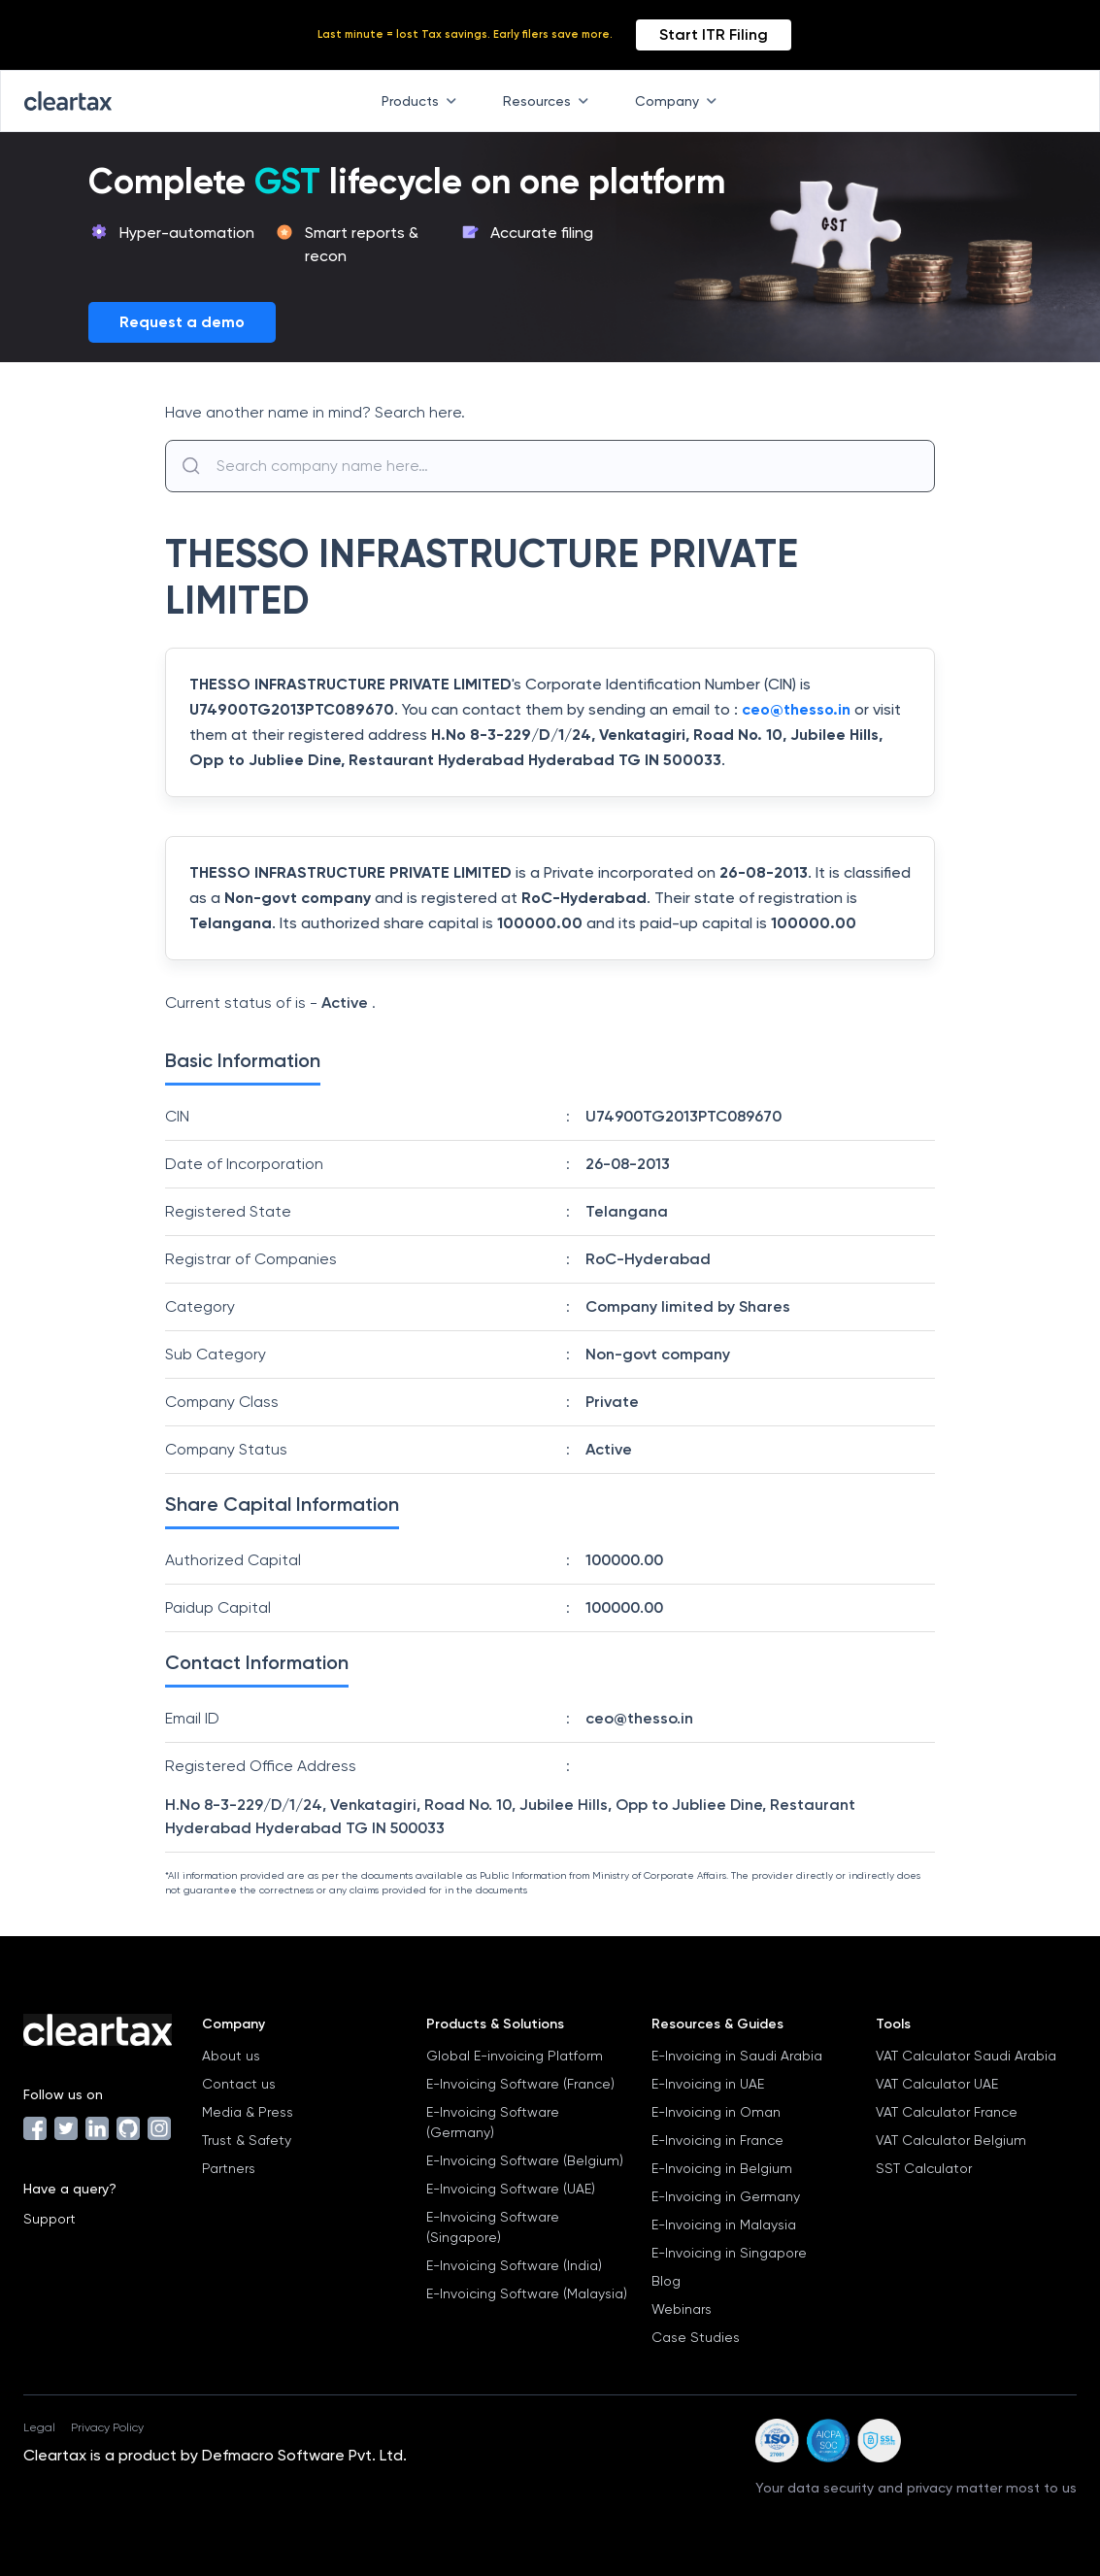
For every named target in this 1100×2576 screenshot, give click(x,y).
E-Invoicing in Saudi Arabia (736, 2055)
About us (231, 2055)
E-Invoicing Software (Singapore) (492, 2227)
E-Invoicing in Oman (716, 2112)
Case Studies (695, 2337)
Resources (549, 101)
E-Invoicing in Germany (725, 2196)
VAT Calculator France (946, 2112)
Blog (666, 2281)
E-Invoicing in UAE (707, 2083)
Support (49, 2218)
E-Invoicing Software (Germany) (492, 2122)
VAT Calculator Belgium (951, 2140)
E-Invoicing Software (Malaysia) (526, 2293)
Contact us (239, 2083)
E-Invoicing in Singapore (729, 2252)
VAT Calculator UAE (937, 2083)
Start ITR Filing (713, 34)
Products (423, 101)
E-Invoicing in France (717, 2140)
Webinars (681, 2309)
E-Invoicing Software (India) (514, 2265)
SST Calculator (924, 2168)
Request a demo (182, 322)
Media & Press (247, 2112)
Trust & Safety (246, 2140)
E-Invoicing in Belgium (721, 2168)
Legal (39, 2427)
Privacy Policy (107, 2427)
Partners (228, 2168)
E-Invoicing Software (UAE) (510, 2188)
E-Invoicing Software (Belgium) (524, 2160)
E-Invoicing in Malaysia (723, 2224)
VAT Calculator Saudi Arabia (966, 2055)
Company (679, 101)
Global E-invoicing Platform (514, 2055)
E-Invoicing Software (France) (520, 2083)
